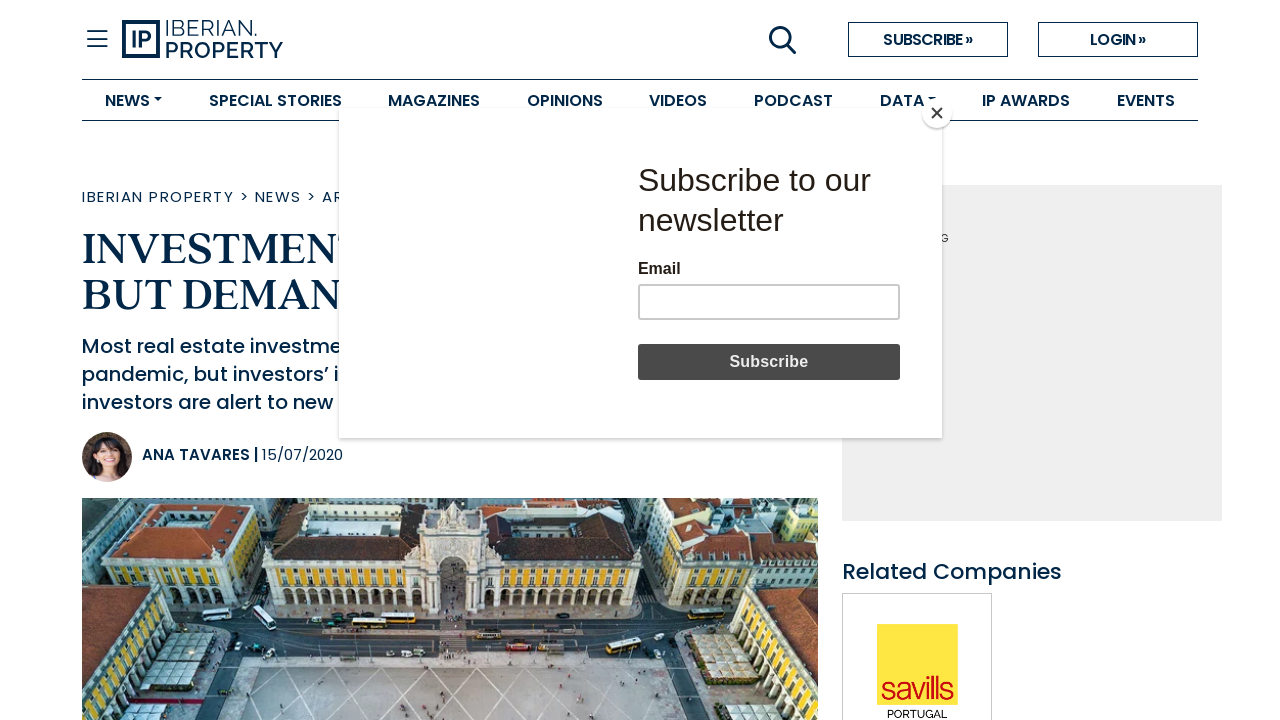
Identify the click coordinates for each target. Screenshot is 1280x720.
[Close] (937, 113)
